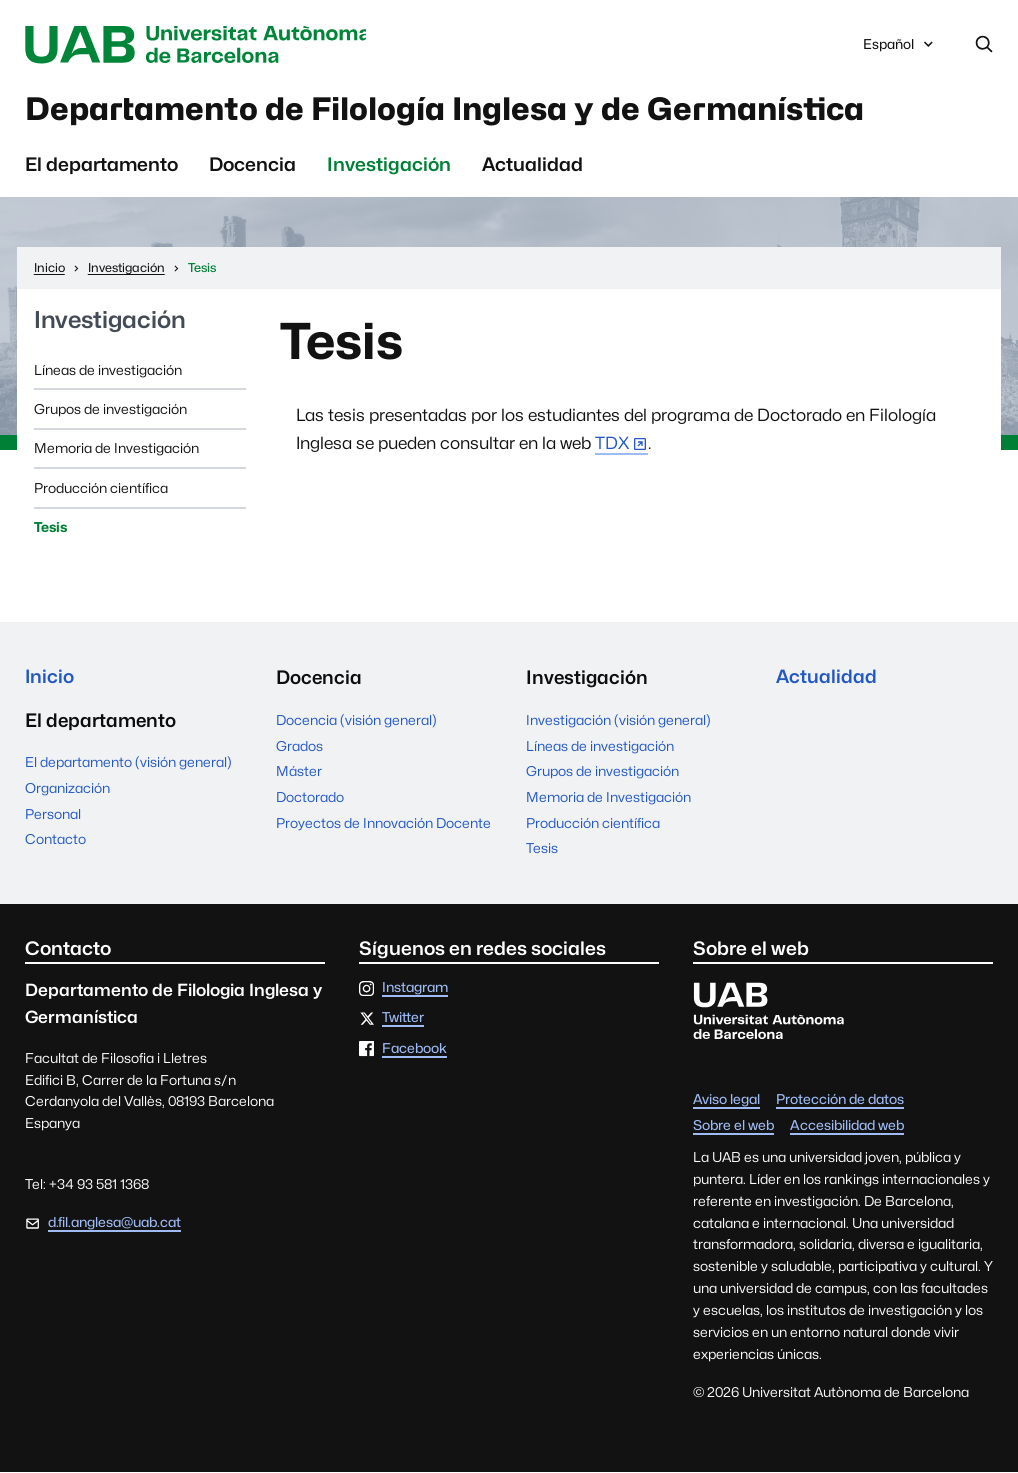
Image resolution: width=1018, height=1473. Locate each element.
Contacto (55, 842)
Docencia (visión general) (356, 722)
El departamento (101, 166)
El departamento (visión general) (128, 765)
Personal (53, 816)
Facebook (414, 1050)
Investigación (389, 166)
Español (899, 49)
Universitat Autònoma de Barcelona (202, 44)
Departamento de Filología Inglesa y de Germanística (459, 109)
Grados (299, 747)
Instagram (415, 990)
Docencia (252, 166)
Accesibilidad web (847, 1128)
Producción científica (101, 489)
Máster (299, 773)
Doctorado (310, 799)
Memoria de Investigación (116, 450)
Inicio (50, 679)
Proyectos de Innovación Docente (383, 824)
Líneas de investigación (108, 371)
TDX (612, 445)
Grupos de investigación (110, 411)
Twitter (403, 1020)
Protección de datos (840, 1102)
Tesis (50, 529)
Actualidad (532, 166)
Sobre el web (733, 1128)
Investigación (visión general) (618, 722)
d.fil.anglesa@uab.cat (114, 1224)
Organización (67, 790)
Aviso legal (726, 1102)
